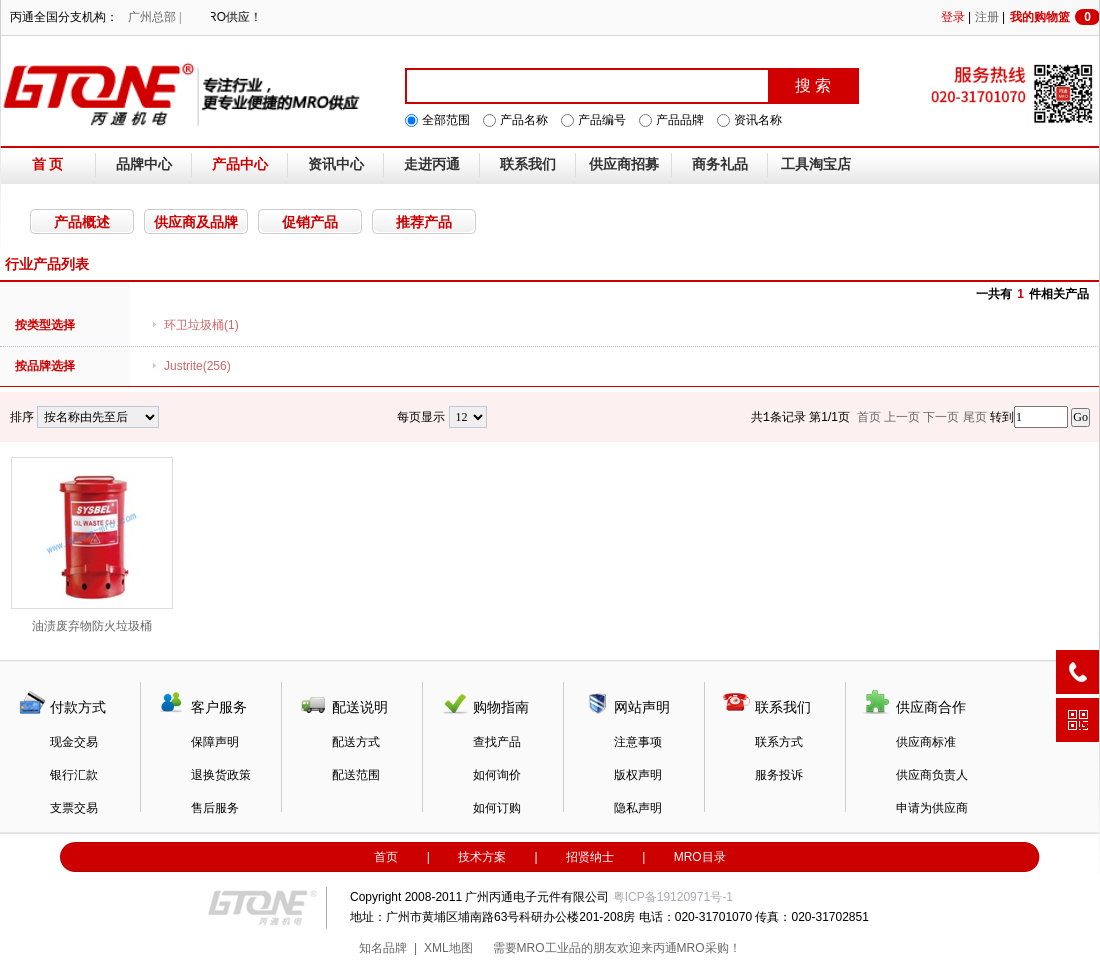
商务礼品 (720, 164)
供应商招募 (624, 164)
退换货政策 (221, 775)
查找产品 (497, 742)
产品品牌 (680, 120)
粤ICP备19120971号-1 (673, 897)
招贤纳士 (590, 857)
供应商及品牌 (196, 222)
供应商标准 (926, 742)
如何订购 (497, 808)
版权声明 (638, 775)
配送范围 (356, 775)
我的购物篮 (1055, 17)
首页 (386, 857)
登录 (953, 17)
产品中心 (240, 164)
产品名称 (524, 120)
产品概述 (82, 222)
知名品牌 (383, 948)
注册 (987, 17)
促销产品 (310, 222)
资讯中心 (336, 164)
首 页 (48, 164)
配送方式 (356, 742)
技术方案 (482, 857)
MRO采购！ (709, 948)
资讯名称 (758, 120)
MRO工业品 (549, 948)
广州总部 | (154, 17)
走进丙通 (432, 164)
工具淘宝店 (816, 164)
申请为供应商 (932, 808)
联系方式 (779, 742)
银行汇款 (74, 775)
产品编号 (602, 120)
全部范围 (446, 120)
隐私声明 (638, 808)
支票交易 (74, 808)
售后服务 (215, 808)
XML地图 (448, 948)
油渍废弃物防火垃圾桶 (92, 545)
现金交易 (74, 742)
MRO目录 (700, 857)
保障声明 (215, 742)
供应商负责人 (932, 775)
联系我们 (528, 164)
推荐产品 (424, 222)
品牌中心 (144, 164)
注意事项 (638, 742)
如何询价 (497, 775)
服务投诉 (779, 775)
